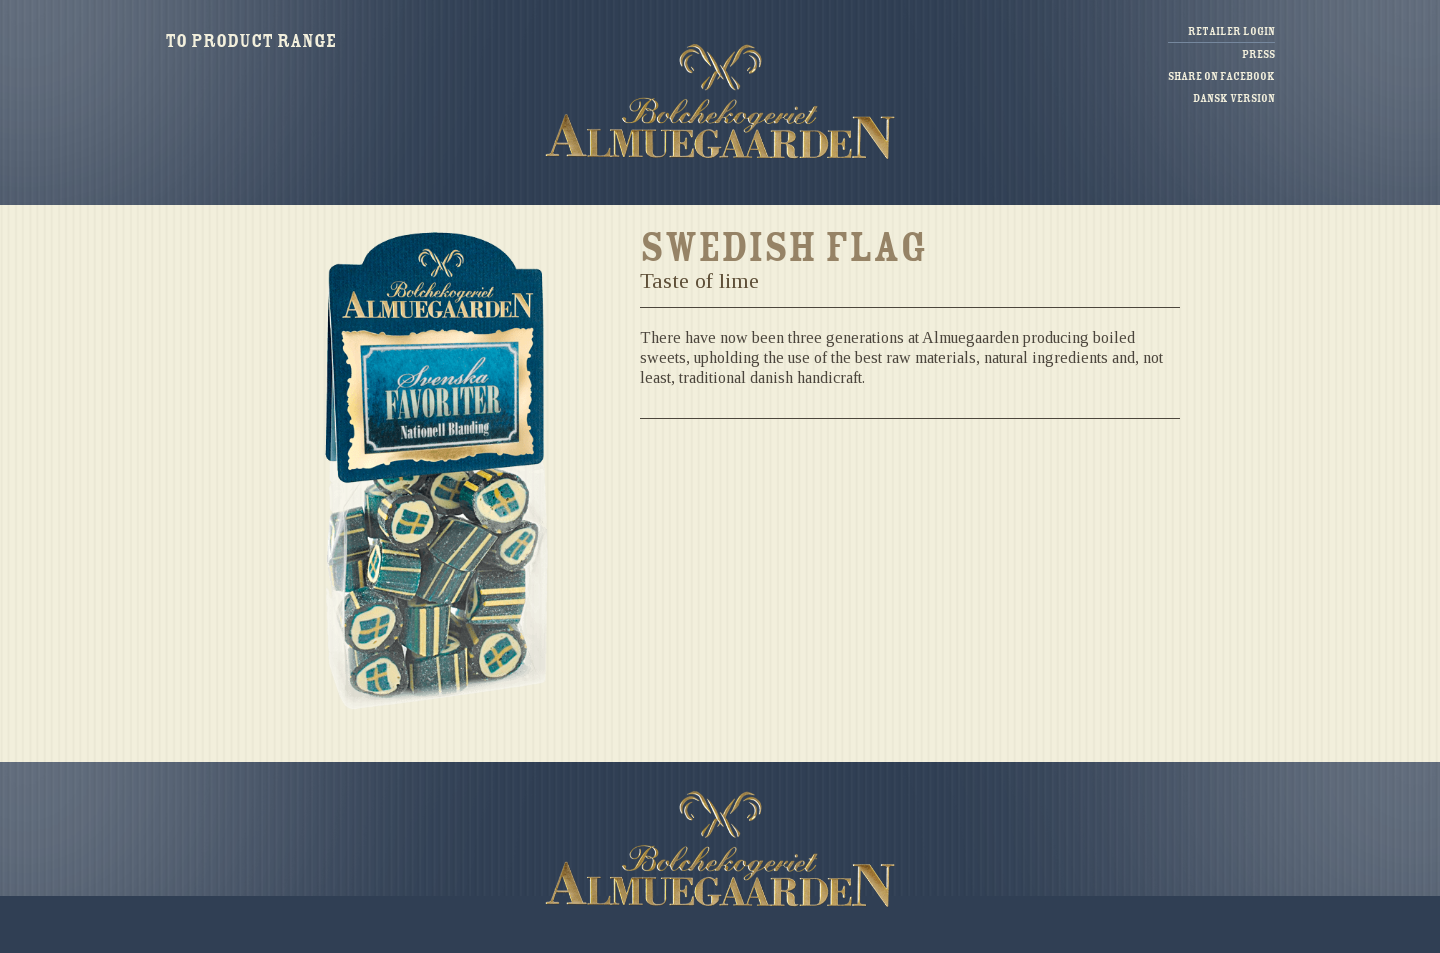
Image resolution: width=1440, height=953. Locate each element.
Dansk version (1234, 98)
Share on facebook (1221, 76)
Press (1258, 54)
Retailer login (1231, 31)
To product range (250, 41)
